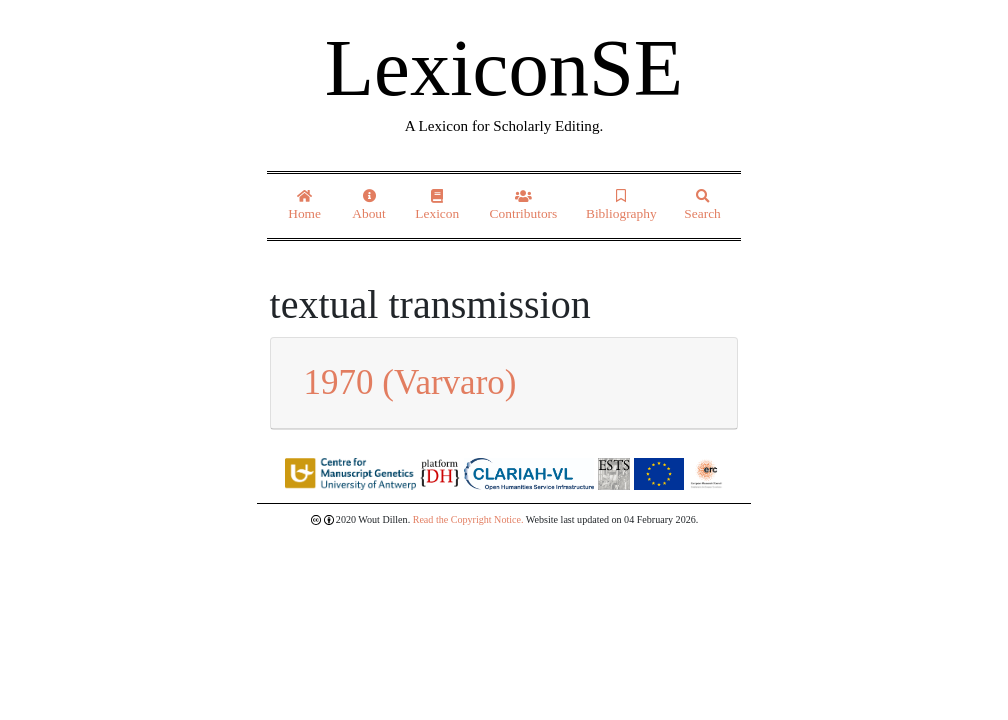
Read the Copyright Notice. (468, 519)
